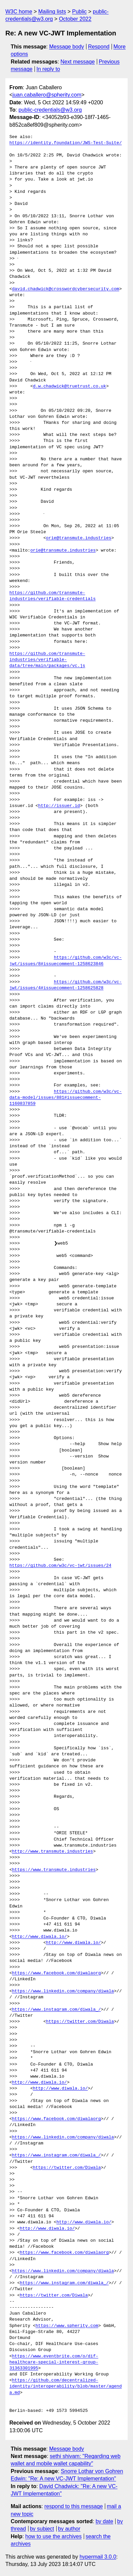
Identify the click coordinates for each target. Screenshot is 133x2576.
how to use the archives (53, 2536)
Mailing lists (52, 11)
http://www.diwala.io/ (39, 1937)
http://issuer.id (59, 806)
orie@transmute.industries (78, 538)
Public (79, 11)
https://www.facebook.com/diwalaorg (56, 1973)
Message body (66, 46)
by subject (42, 2529)
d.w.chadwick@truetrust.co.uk (69, 386)
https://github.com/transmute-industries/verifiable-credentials (52, 596)
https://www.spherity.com (67, 2326)
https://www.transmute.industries (54, 1870)
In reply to (48, 69)
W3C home (18, 11)
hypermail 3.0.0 (97, 2557)
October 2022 (75, 19)
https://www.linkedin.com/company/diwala (63, 1991)
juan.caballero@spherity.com (46, 95)
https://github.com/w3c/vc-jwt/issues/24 (60, 1566)
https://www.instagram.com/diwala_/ (56, 2010)
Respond (99, 46)
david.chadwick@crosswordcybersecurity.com (65, 289)
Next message (78, 62)
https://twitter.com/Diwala (80, 2022)
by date (104, 2521)
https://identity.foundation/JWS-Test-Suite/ (65, 143)
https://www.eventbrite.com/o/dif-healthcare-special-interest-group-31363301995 (53, 2362)
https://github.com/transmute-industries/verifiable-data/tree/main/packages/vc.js (47, 660)
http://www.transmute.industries (52, 1852)
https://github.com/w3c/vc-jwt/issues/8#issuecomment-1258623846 (65, 961)
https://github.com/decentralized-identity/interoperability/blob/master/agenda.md (65, 2386)
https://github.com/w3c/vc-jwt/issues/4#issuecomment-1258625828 (65, 985)
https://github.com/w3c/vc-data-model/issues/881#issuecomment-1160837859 (65, 1098)
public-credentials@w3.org (50, 110)
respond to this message (73, 2506)
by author (69, 2529)
